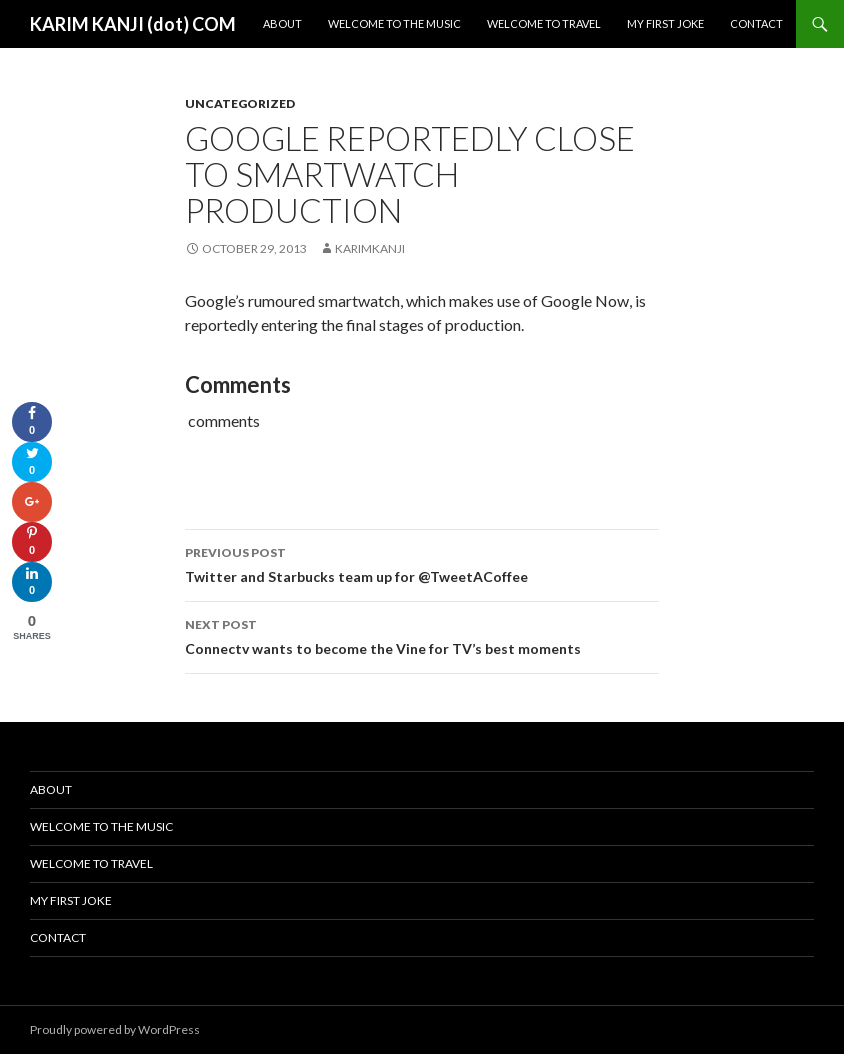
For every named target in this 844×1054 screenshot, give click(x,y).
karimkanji (370, 248)
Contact (756, 23)
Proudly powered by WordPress (115, 1029)
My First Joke (665, 23)
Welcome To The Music (394, 23)
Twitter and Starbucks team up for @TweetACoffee (422, 563)
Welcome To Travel (544, 23)
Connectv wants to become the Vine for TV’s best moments (422, 635)
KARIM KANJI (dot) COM (133, 24)
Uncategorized (240, 103)
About (282, 23)
